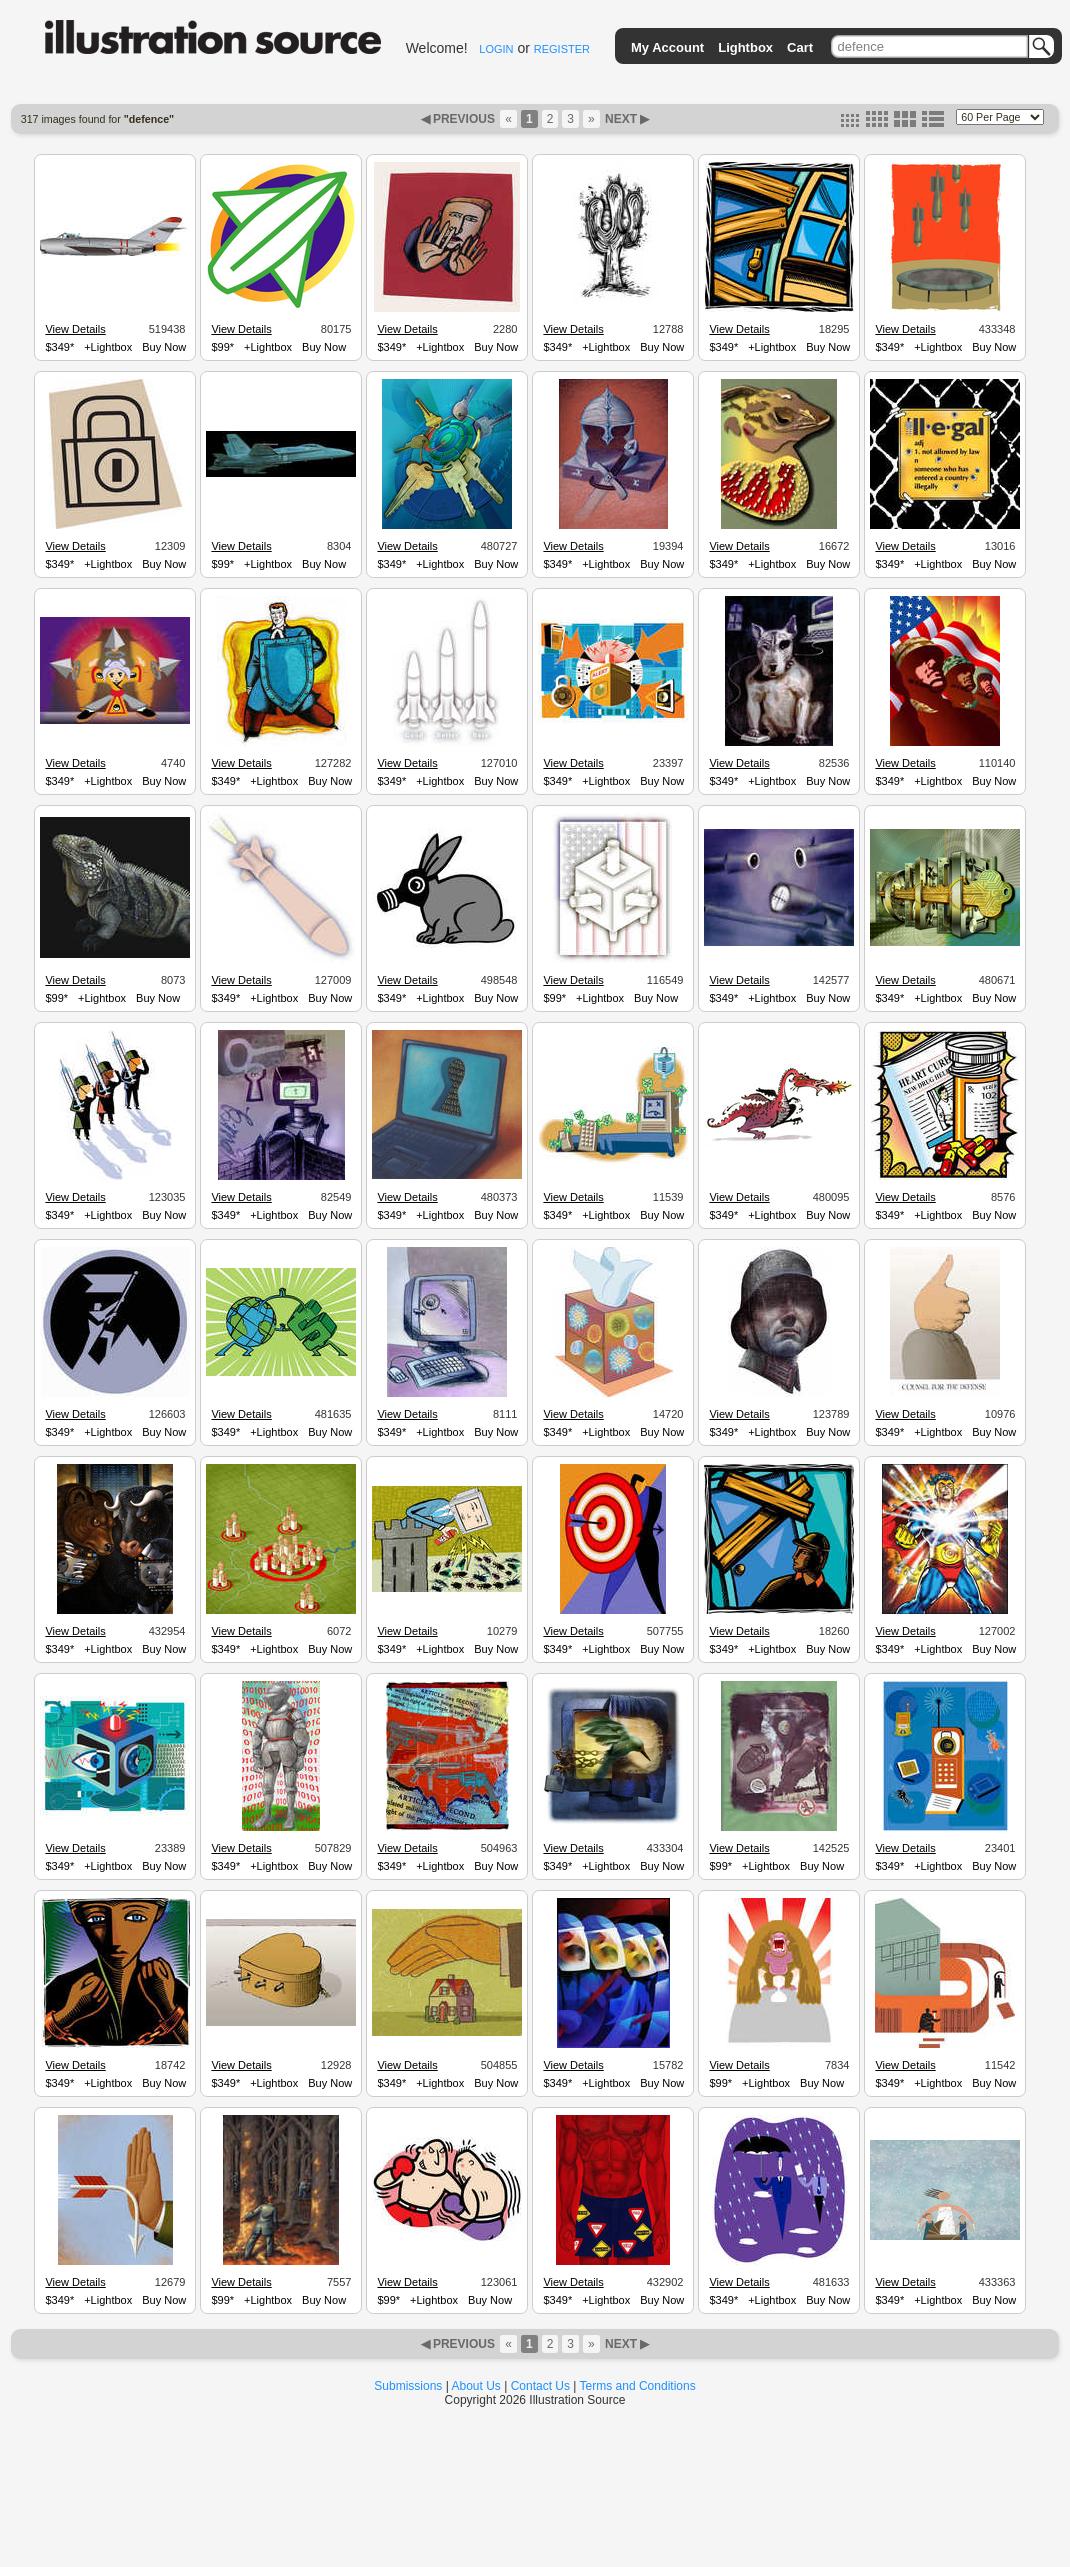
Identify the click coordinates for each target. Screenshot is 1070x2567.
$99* (222, 347)
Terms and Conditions (638, 2386)
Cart (800, 47)
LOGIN (496, 49)
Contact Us (540, 2386)
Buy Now (164, 347)
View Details (75, 329)
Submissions (408, 2386)
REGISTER (562, 49)
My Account (667, 47)
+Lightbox (108, 347)
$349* (59, 347)
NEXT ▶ (626, 119)
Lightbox (745, 47)
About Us (476, 2386)
